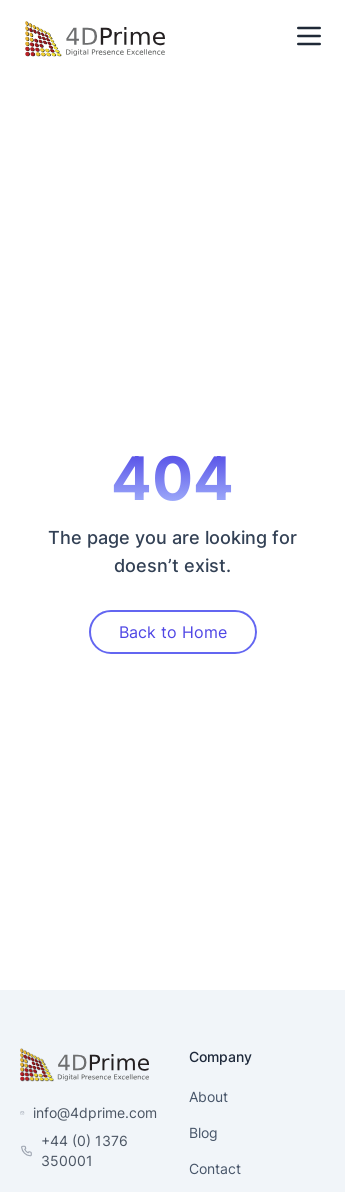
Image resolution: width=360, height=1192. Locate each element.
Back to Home (173, 632)
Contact (215, 1168)
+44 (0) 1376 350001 (84, 1150)
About (208, 1096)
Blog (203, 1132)
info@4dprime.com (95, 1112)
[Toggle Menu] (309, 36)
